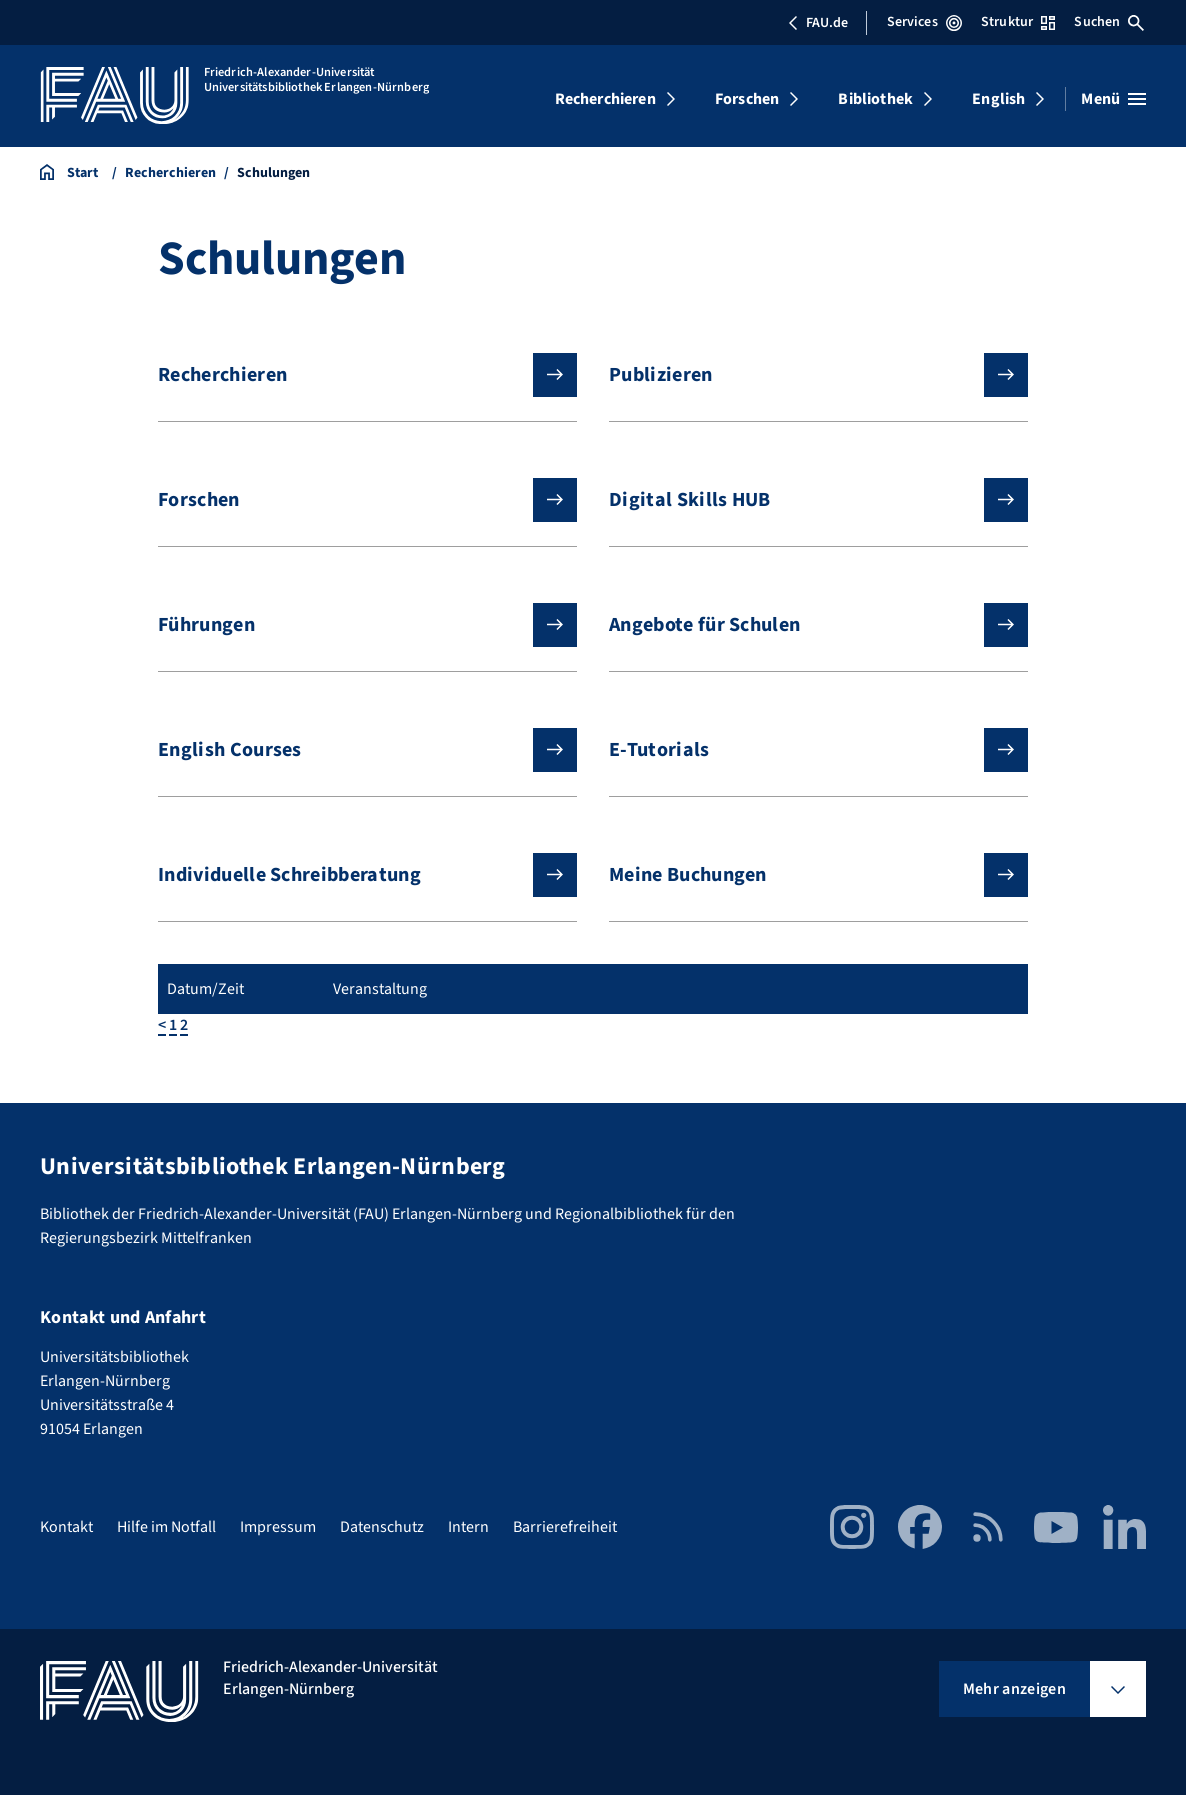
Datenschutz (382, 1527)
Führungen (351, 625)
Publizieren (802, 375)
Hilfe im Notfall (166, 1527)
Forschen (747, 99)
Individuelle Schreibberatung (351, 875)
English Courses (351, 750)
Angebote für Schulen (802, 625)
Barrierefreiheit (565, 1527)
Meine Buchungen (802, 875)
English (998, 99)
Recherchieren (605, 99)
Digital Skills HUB (802, 500)
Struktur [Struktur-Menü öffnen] (1018, 22)
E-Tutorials (802, 750)
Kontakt (66, 1527)
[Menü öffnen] (1113, 99)
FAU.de (818, 23)
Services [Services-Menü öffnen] (924, 22)
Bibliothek (875, 99)
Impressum (278, 1527)
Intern (468, 1527)
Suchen (1109, 22)
